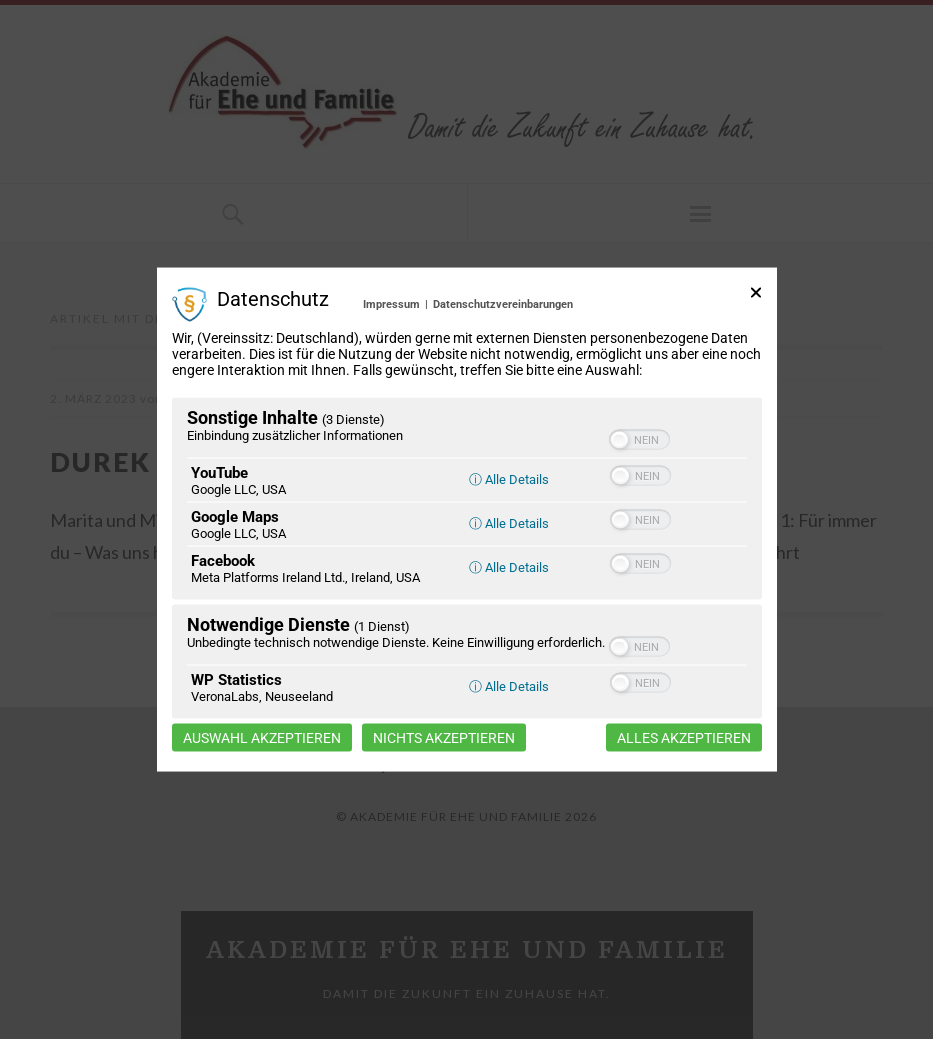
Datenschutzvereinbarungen (503, 303)
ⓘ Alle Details (509, 479)
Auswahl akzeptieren (262, 738)
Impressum (391, 303)
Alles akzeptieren (684, 738)
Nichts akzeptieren (444, 738)
